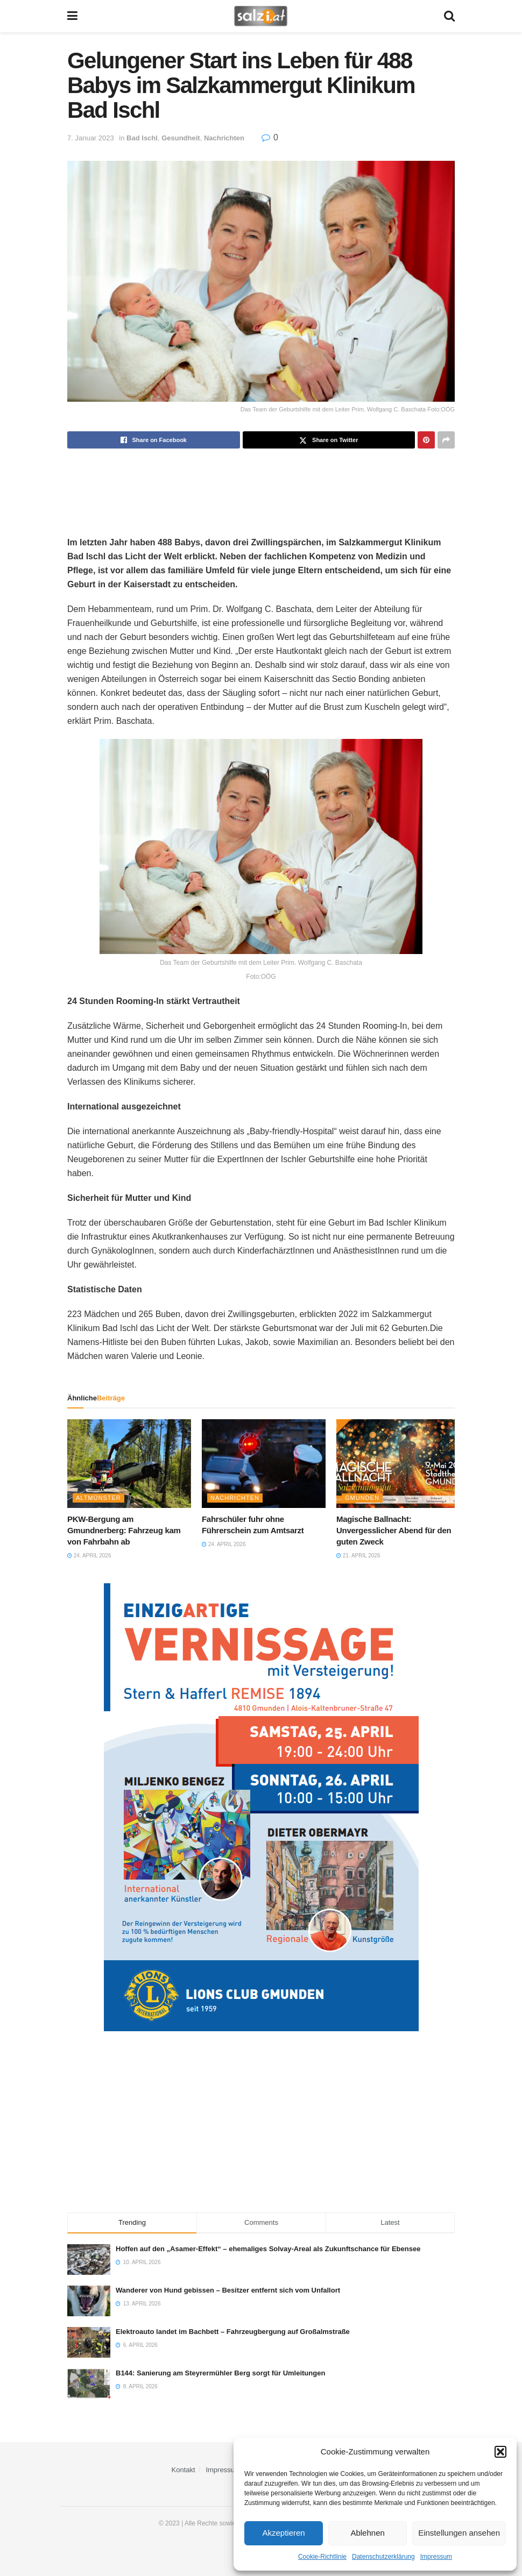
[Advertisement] (261, 483)
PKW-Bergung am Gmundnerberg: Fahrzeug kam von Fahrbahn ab (124, 1530)
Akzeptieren (283, 2532)
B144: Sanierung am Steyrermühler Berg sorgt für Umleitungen (220, 2373)
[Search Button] (449, 16)
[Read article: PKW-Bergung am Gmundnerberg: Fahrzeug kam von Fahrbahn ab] (129, 1463)
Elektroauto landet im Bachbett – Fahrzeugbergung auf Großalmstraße (233, 2332)
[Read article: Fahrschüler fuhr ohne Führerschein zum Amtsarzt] (264, 1463)
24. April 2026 (89, 1556)
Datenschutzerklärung (383, 2556)
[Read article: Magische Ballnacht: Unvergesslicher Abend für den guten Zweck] (398, 1463)
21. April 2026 (358, 1556)
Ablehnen (367, 2532)
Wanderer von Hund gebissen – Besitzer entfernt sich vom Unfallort (228, 2290)
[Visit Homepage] (261, 16)
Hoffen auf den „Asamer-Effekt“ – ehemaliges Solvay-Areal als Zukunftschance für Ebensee (268, 2249)
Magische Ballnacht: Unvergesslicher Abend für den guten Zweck (393, 1530)
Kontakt (183, 2470)
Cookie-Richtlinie (322, 2556)
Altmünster (98, 1498)
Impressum (436, 2556)
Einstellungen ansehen (459, 2532)
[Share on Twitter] (329, 440)
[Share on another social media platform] (446, 440)
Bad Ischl (142, 138)
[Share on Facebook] (153, 440)
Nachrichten (224, 138)
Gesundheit (180, 138)
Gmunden (362, 1498)
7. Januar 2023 (90, 138)
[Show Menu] (72, 16)
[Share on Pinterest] (426, 440)
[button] (500, 2451)
